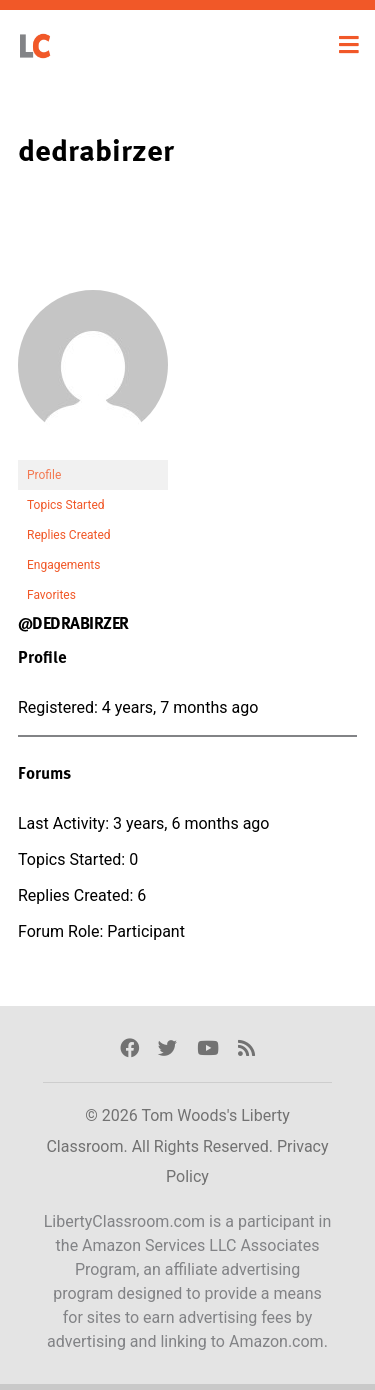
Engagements (63, 565)
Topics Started (66, 505)
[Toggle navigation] (349, 45)
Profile (44, 475)
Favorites (51, 595)
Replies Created (69, 535)
